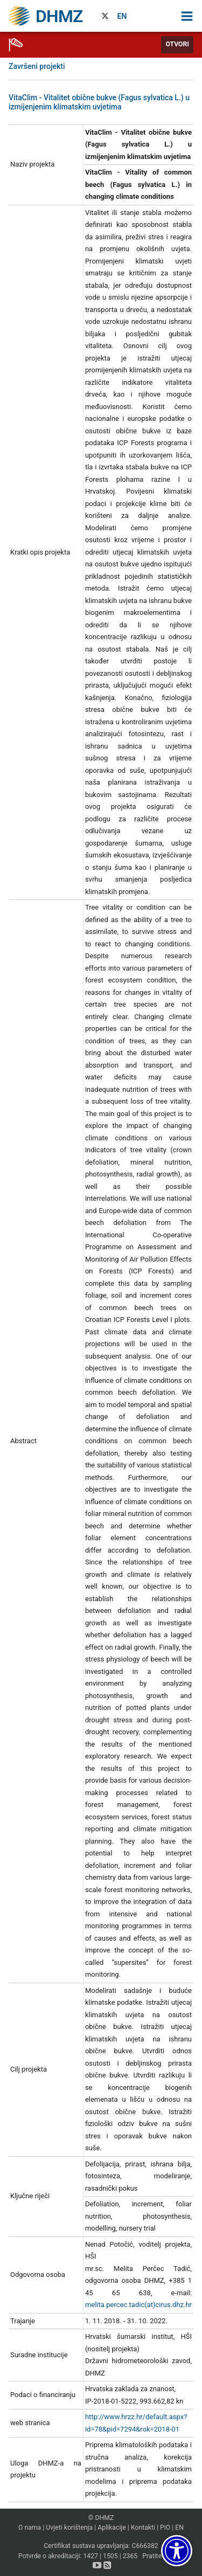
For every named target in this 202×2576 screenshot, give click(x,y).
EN (122, 16)
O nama (29, 2527)
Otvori (177, 44)
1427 (90, 2556)
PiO (165, 2527)
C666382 (144, 2546)
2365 (130, 2556)
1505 (110, 2556)
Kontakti (143, 2527)
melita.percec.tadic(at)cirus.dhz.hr (138, 2305)
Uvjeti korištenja (69, 2527)
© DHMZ (101, 2518)
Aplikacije (111, 2527)
